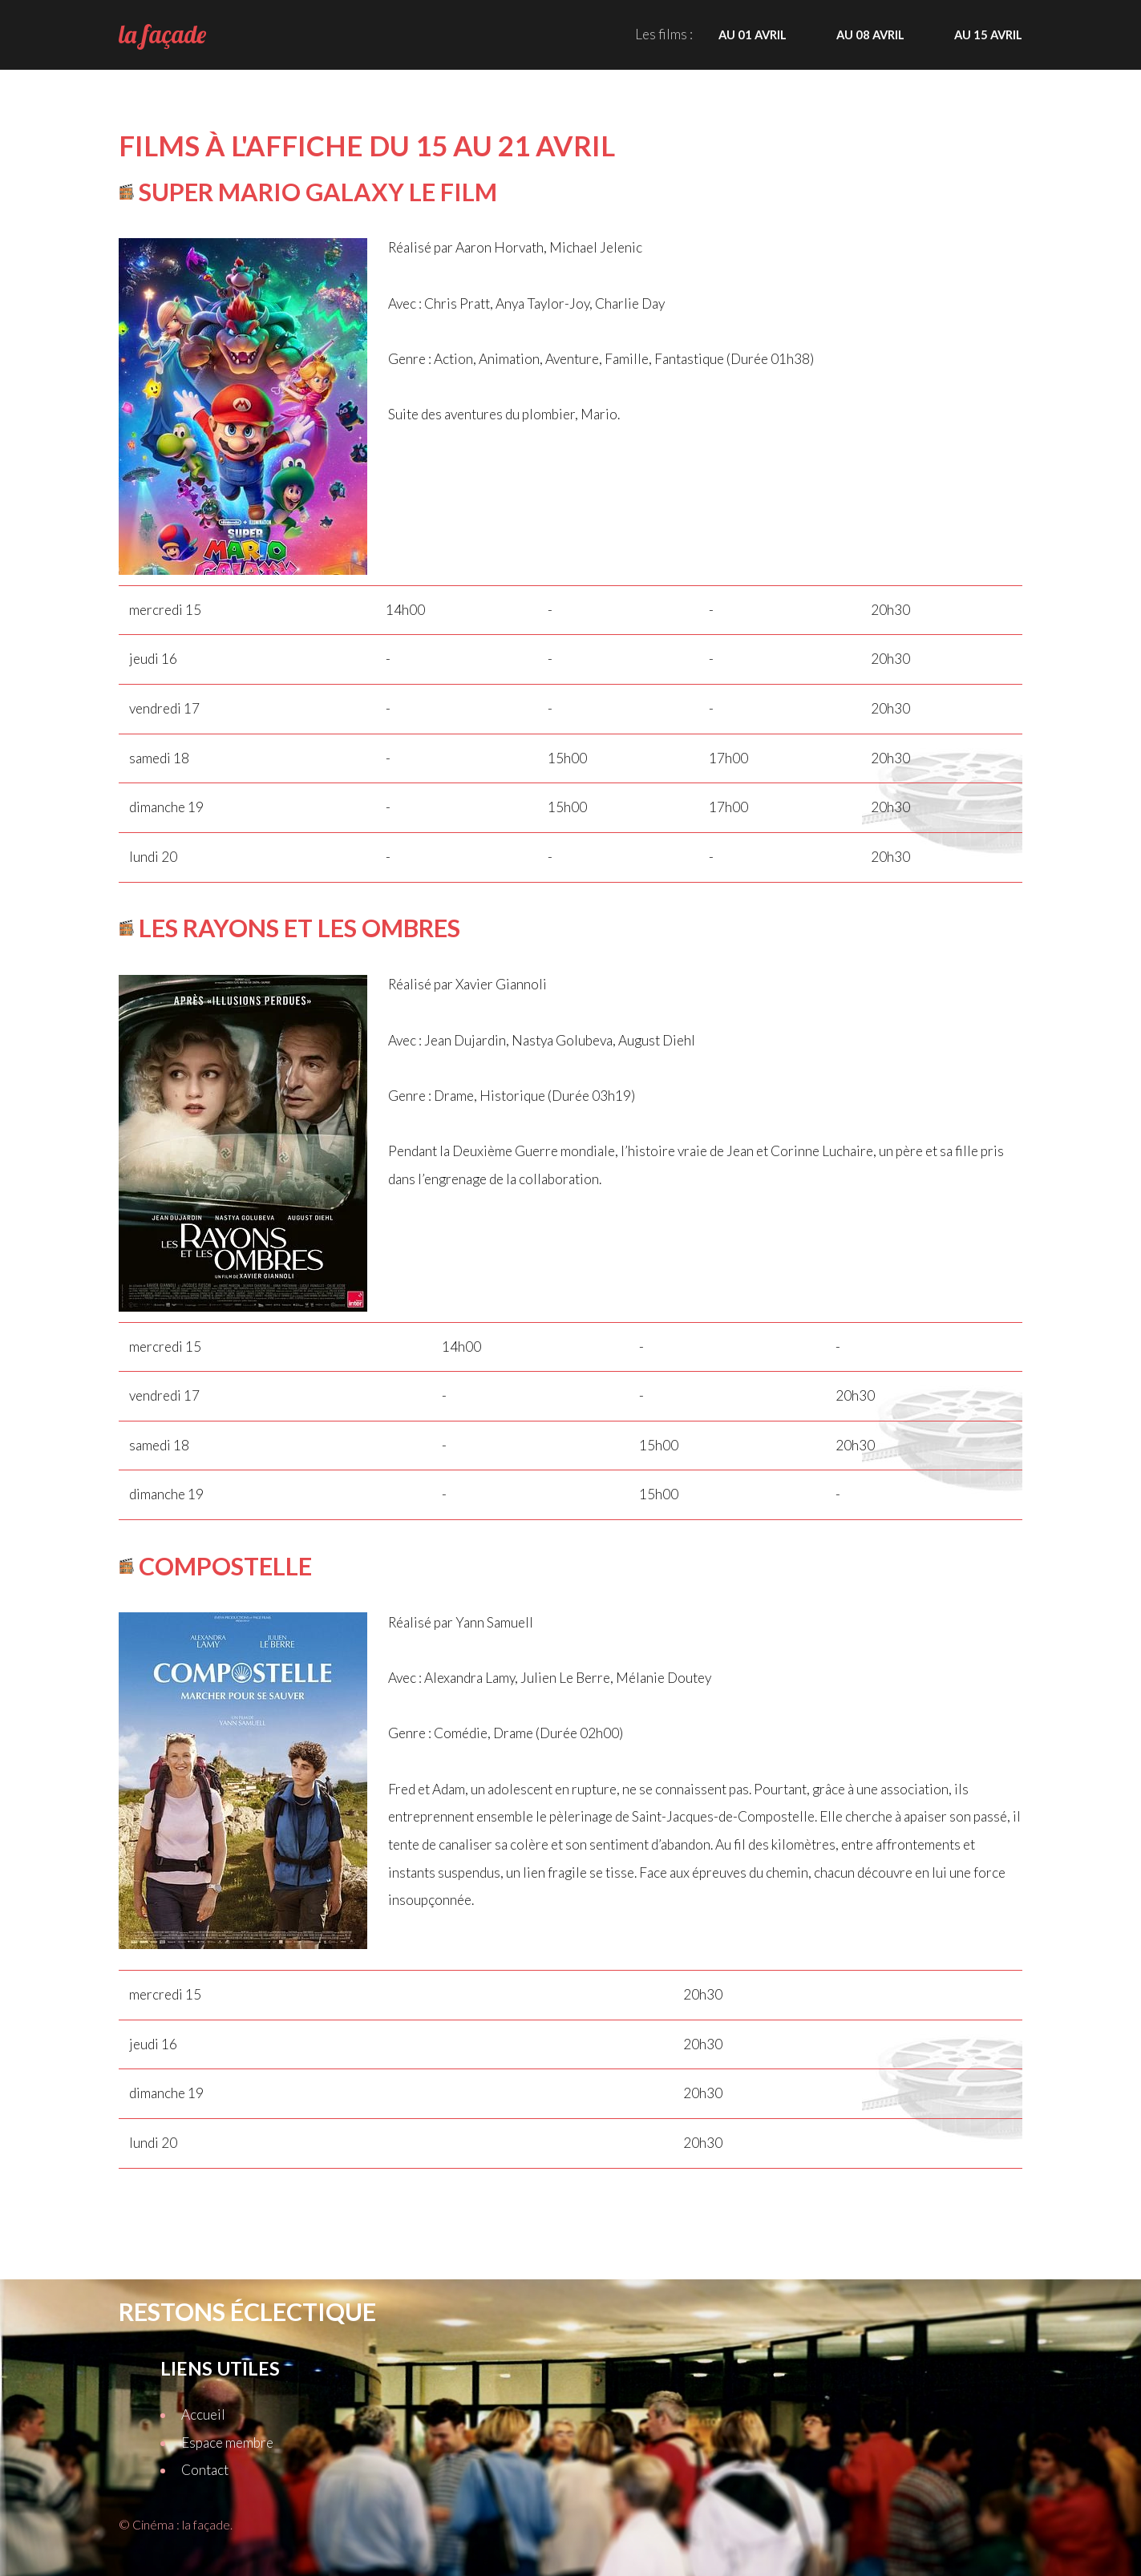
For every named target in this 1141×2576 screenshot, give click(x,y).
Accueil (203, 2414)
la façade (162, 34)
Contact (205, 2469)
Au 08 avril (870, 34)
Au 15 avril (988, 34)
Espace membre (227, 2442)
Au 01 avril (752, 34)
